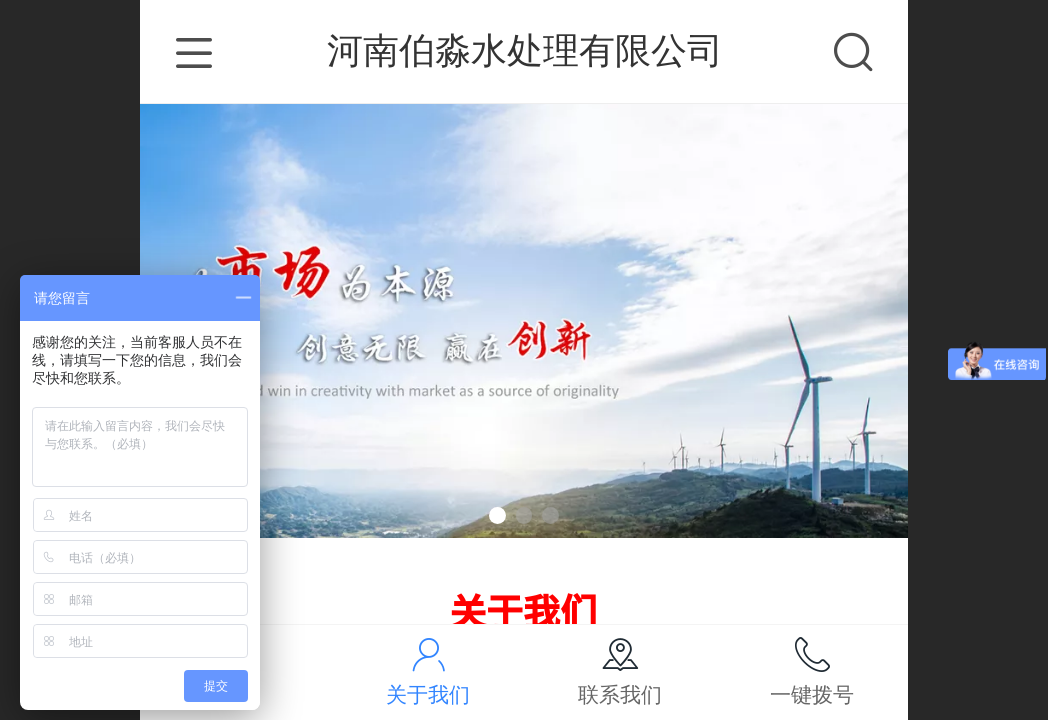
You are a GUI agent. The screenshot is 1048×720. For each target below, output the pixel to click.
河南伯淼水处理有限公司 (525, 50)
